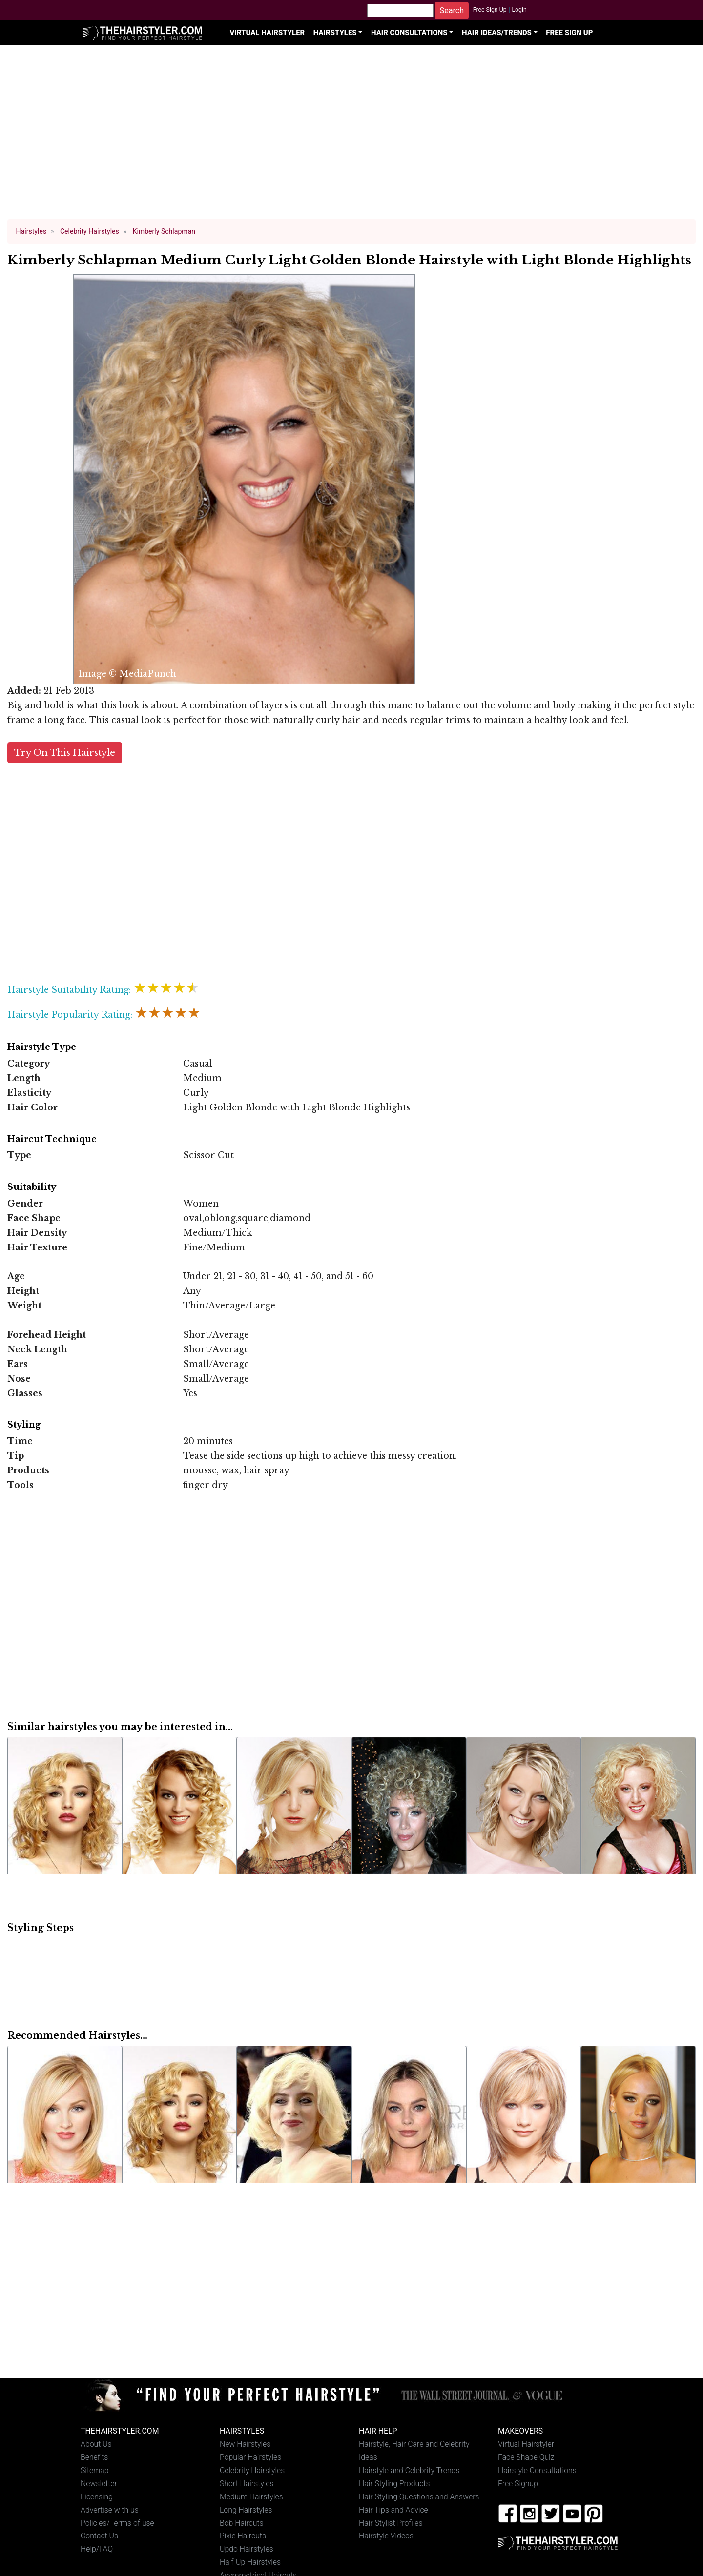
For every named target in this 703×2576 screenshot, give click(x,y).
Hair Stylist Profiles (391, 2523)
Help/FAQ (97, 2549)
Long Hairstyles (246, 2510)
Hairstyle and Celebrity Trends (409, 2470)
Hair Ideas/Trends (497, 32)
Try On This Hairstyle (64, 752)
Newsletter (99, 2483)
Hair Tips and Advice (393, 2510)
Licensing (97, 2496)
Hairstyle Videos (386, 2535)
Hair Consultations (409, 32)
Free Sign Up (490, 9)
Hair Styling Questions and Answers (419, 2496)
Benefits (94, 2457)
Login (519, 9)
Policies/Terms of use (117, 2523)
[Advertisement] (351, 136)
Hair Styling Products (394, 2483)
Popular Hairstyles (250, 2457)
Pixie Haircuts (243, 2535)
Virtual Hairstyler (267, 32)
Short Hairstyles (247, 2483)
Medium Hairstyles (251, 2496)
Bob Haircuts (242, 2523)
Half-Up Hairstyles (250, 2562)
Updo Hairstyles (246, 2549)
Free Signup (518, 2483)
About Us (96, 2444)
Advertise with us (110, 2510)
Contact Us (99, 2535)
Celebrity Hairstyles (252, 2470)
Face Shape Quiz (526, 2457)
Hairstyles (335, 32)
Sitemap (95, 2470)
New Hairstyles (245, 2444)
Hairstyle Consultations (537, 2470)
